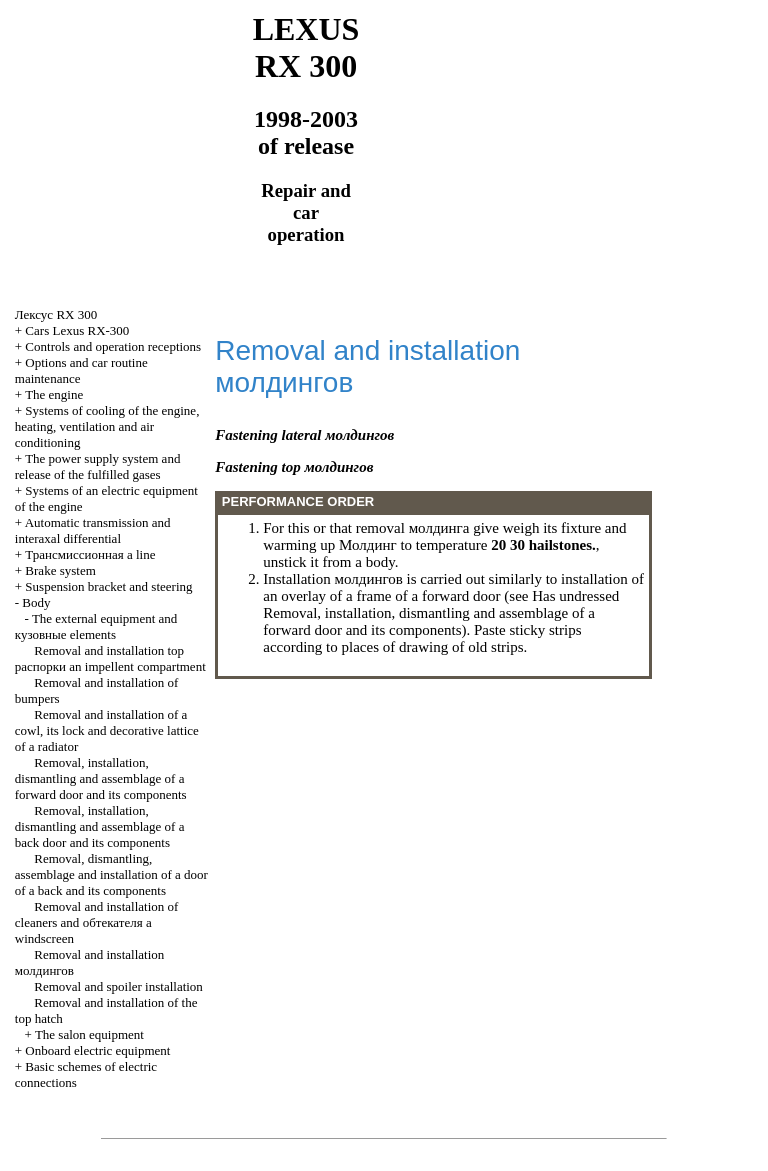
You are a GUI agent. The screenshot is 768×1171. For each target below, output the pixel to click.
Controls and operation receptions (113, 346)
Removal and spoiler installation (118, 986)
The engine (54, 394)
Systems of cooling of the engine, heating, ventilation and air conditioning (107, 426)
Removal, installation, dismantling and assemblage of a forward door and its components (101, 778)
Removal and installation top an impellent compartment (110, 658)
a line (90, 554)
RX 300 (56, 314)
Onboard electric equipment (97, 1050)
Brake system (60, 570)
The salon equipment (89, 1034)
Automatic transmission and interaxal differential (93, 530)
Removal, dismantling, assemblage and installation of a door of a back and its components (111, 874)
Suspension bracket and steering (108, 586)
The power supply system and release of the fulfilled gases (98, 466)
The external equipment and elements (96, 626)
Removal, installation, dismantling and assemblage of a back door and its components (100, 826)
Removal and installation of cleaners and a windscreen (97, 922)
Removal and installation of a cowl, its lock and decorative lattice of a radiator (107, 730)
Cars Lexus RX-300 (77, 330)
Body (36, 602)
